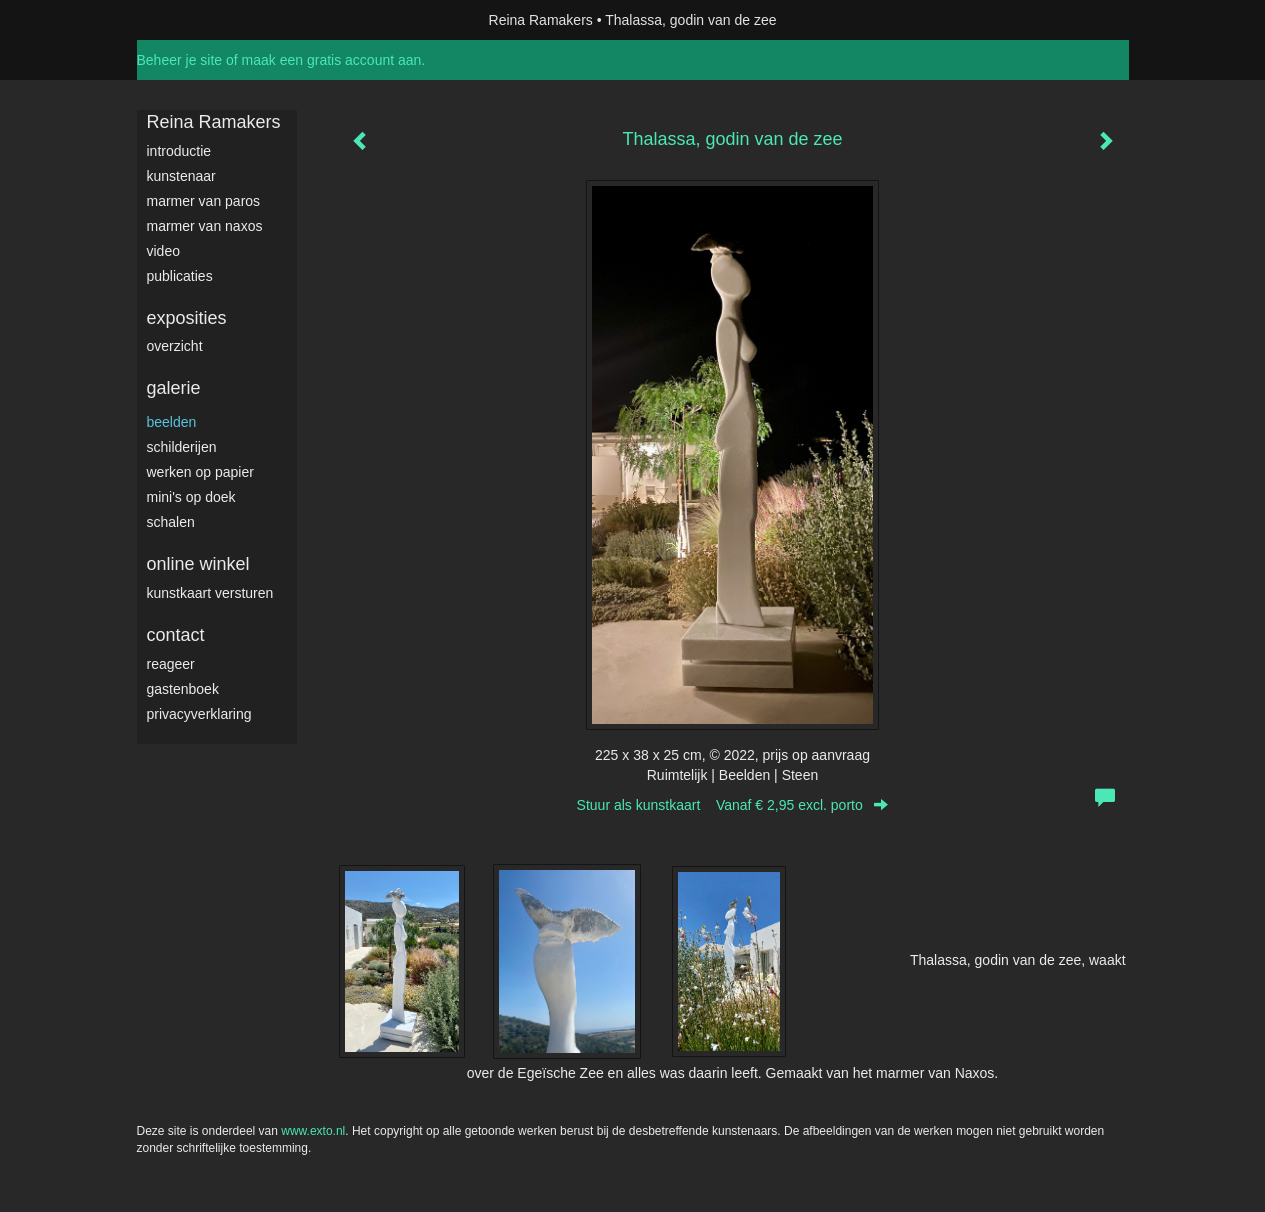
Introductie (179, 151)
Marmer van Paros (204, 201)
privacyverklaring (199, 714)
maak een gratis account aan (332, 60)
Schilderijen (182, 447)
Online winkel (198, 564)
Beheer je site (180, 60)
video (163, 251)
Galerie (174, 388)
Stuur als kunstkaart (733, 805)
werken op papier (200, 472)
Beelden (172, 422)
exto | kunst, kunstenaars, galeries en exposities (193, 20)
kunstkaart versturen (210, 593)
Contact (176, 635)
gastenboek (183, 689)
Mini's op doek (191, 497)
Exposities (187, 318)
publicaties (180, 276)
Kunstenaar (181, 176)
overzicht (175, 346)
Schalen (171, 522)
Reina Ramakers (541, 20)
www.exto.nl (313, 1131)
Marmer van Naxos (205, 226)
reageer (171, 664)
